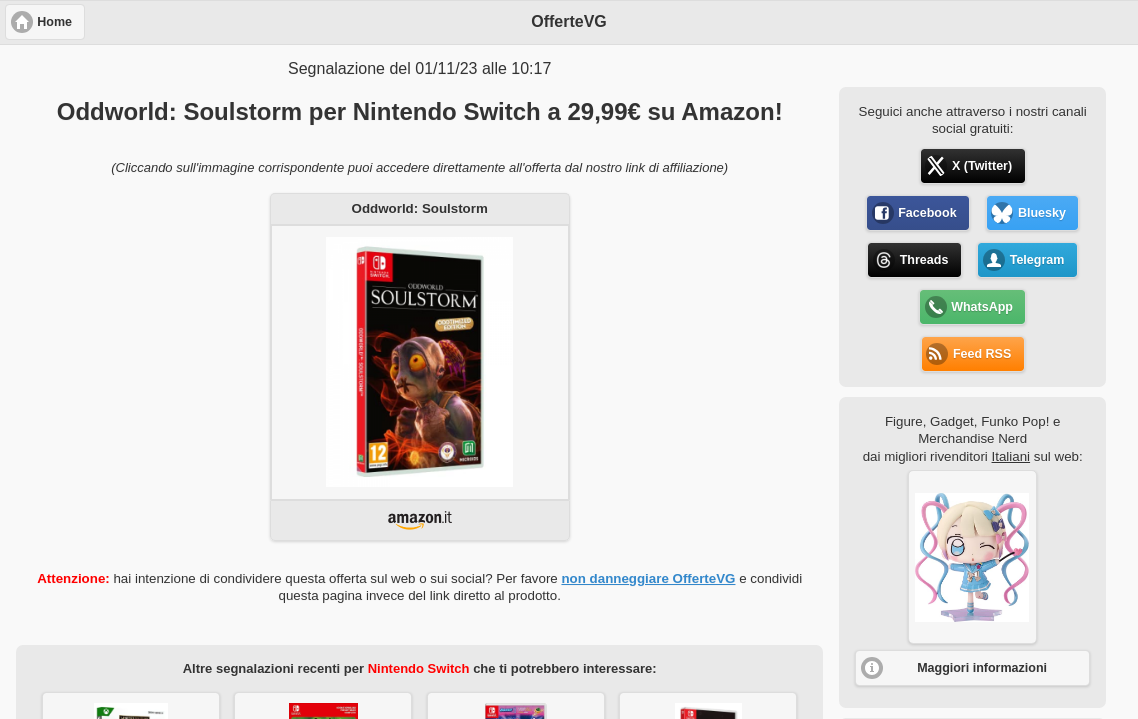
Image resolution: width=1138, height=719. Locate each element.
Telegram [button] (1037, 260)
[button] (972, 557)
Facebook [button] (927, 213)
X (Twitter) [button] (982, 166)
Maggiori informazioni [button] (982, 668)
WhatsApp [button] (982, 307)
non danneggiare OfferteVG (648, 578)
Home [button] (54, 22)
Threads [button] (924, 260)
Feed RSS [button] (982, 354)
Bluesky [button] (1042, 213)
